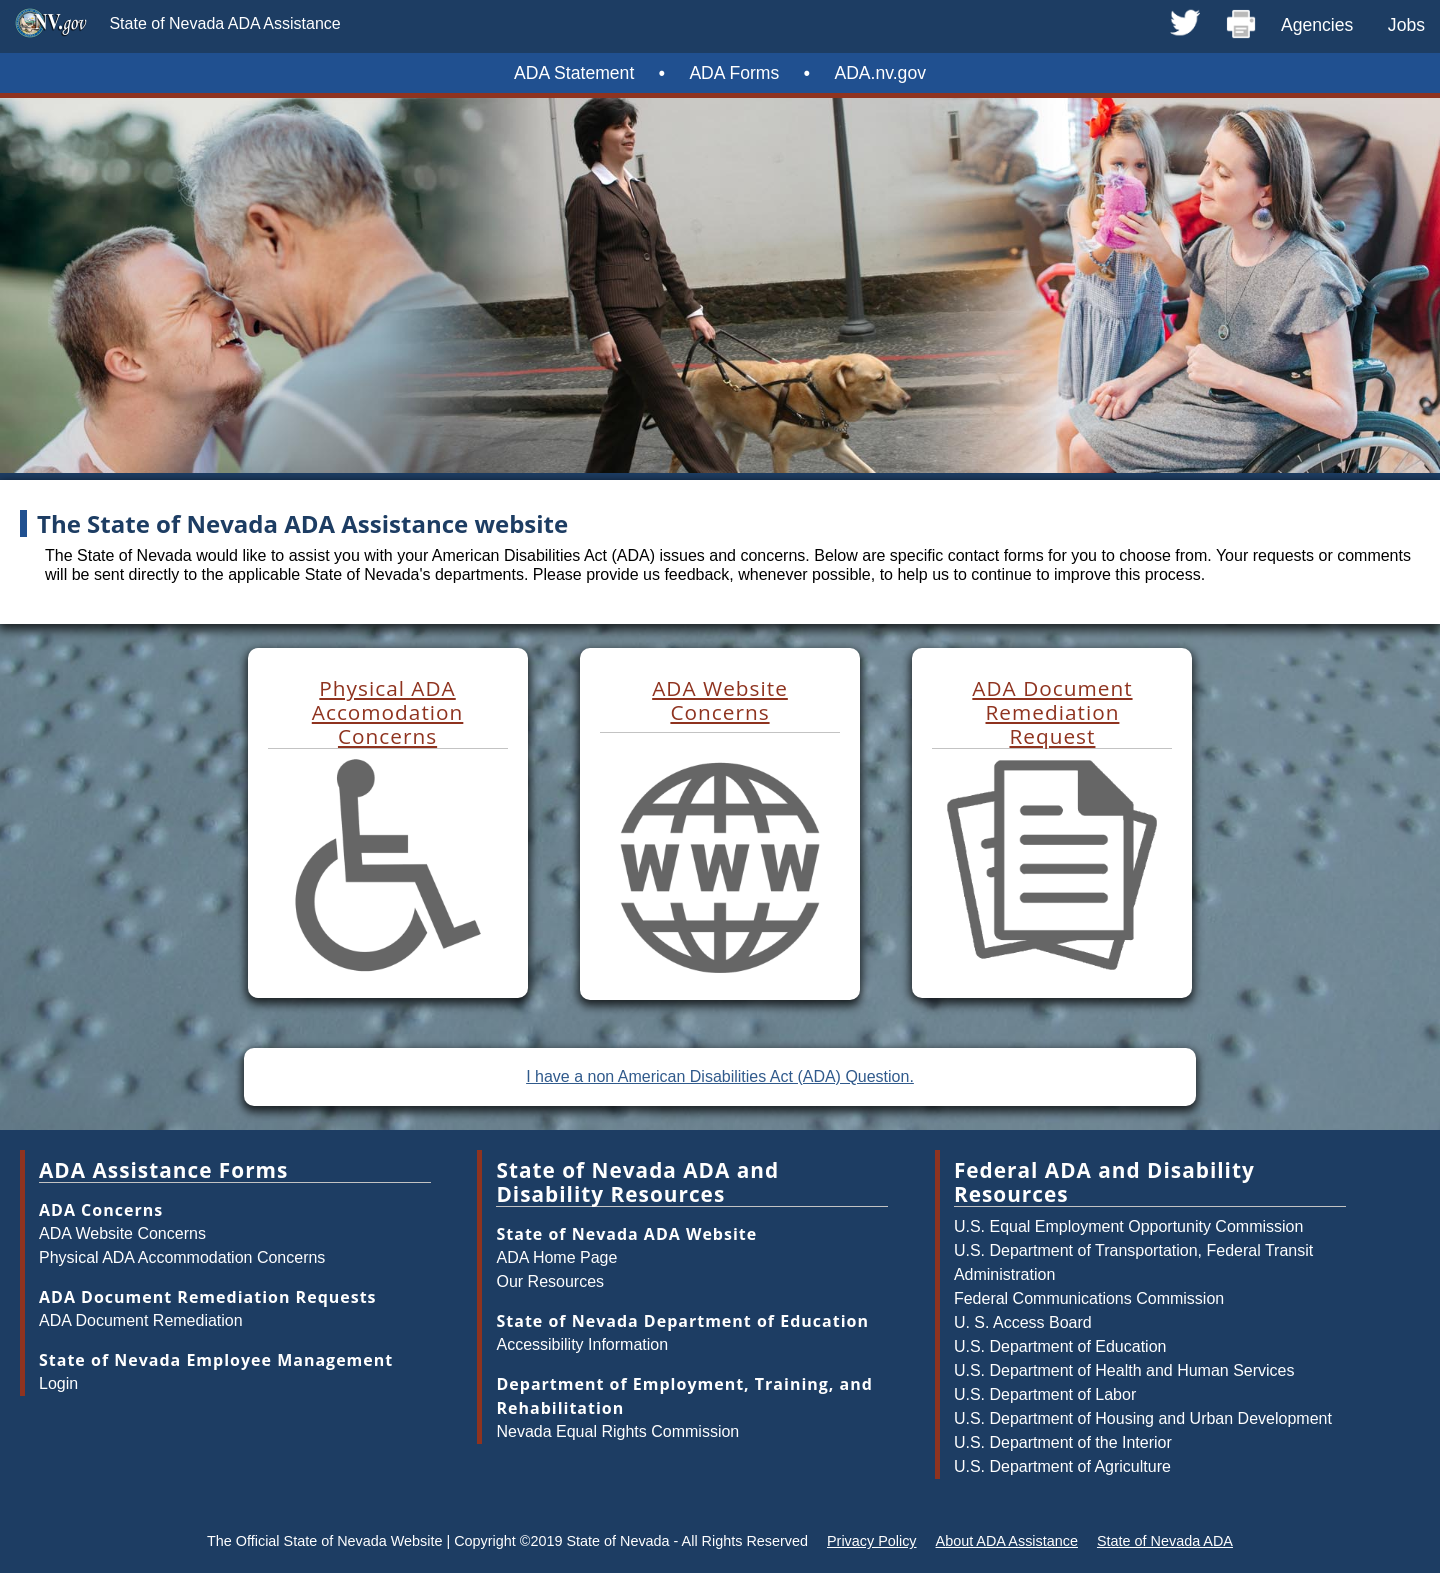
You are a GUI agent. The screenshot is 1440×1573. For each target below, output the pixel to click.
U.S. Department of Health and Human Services (1124, 1370)
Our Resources (550, 1281)
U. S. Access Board (1023, 1322)
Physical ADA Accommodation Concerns (182, 1257)
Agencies (1317, 25)
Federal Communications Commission (1089, 1298)
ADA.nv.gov (880, 73)
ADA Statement (574, 73)
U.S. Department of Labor (1045, 1394)
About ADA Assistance (1007, 1541)
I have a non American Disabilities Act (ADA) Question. (720, 1076)
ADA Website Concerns (122, 1233)
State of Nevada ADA (1165, 1541)
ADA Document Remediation (141, 1320)
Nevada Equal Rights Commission (617, 1431)
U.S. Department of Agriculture (1062, 1466)
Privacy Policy (872, 1541)
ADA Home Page (556, 1257)
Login (58, 1383)
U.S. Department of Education (1060, 1346)
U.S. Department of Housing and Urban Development (1143, 1418)
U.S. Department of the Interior (1063, 1442)
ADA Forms (734, 73)
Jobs (1406, 25)
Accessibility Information (582, 1344)
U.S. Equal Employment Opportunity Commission (1128, 1226)
